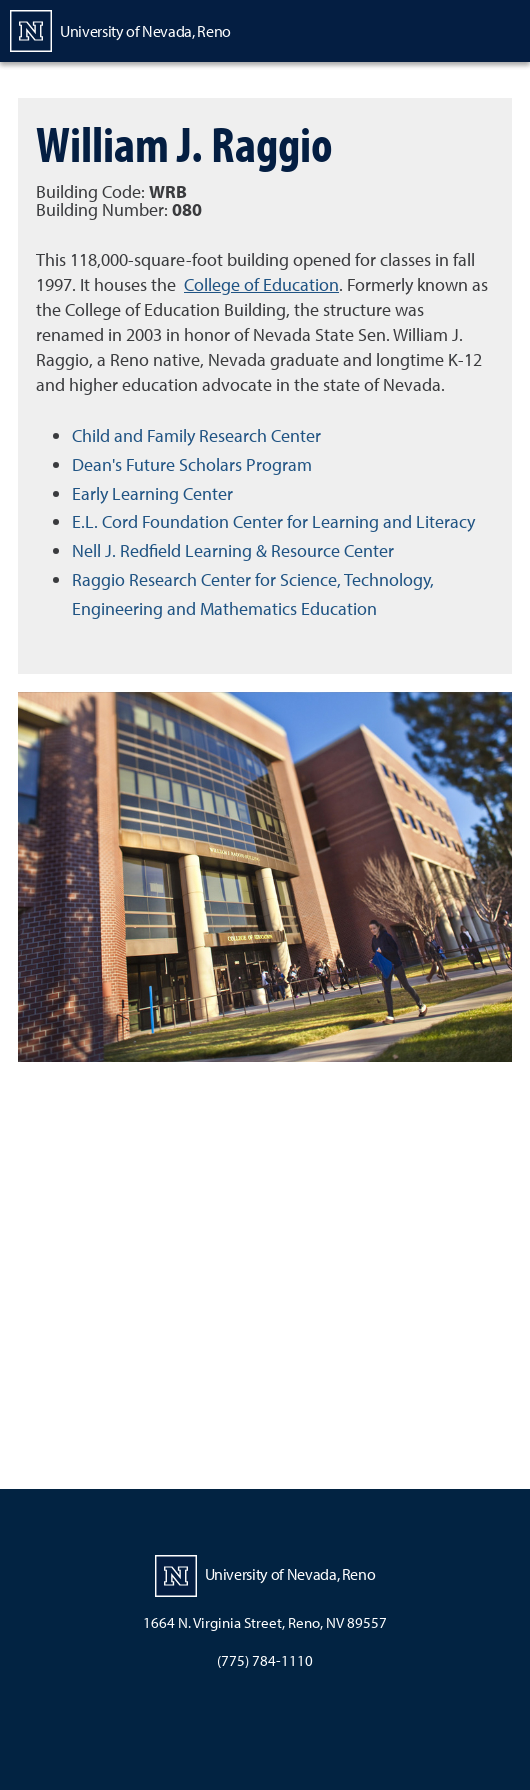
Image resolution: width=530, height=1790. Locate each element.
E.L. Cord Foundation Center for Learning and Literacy (273, 521)
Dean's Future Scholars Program (192, 464)
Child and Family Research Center (196, 435)
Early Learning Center (152, 493)
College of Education (261, 284)
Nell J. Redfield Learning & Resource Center (233, 550)
